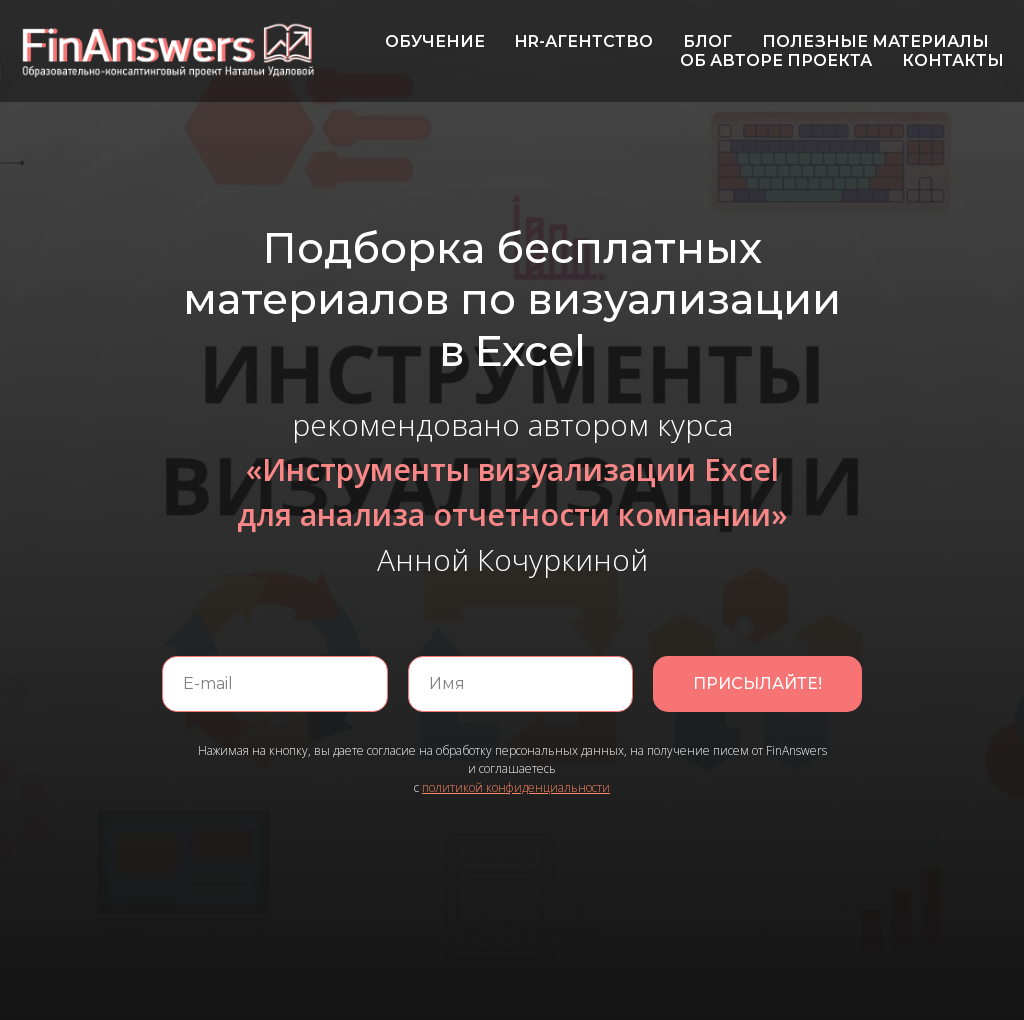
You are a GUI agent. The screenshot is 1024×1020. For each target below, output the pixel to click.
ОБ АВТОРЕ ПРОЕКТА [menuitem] (776, 60)
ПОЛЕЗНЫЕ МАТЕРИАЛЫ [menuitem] (875, 41)
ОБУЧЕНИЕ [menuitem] (435, 41)
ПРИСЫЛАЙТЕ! (757, 683)
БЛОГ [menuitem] (707, 41)
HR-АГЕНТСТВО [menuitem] (584, 41)
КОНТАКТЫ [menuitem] (953, 60)
